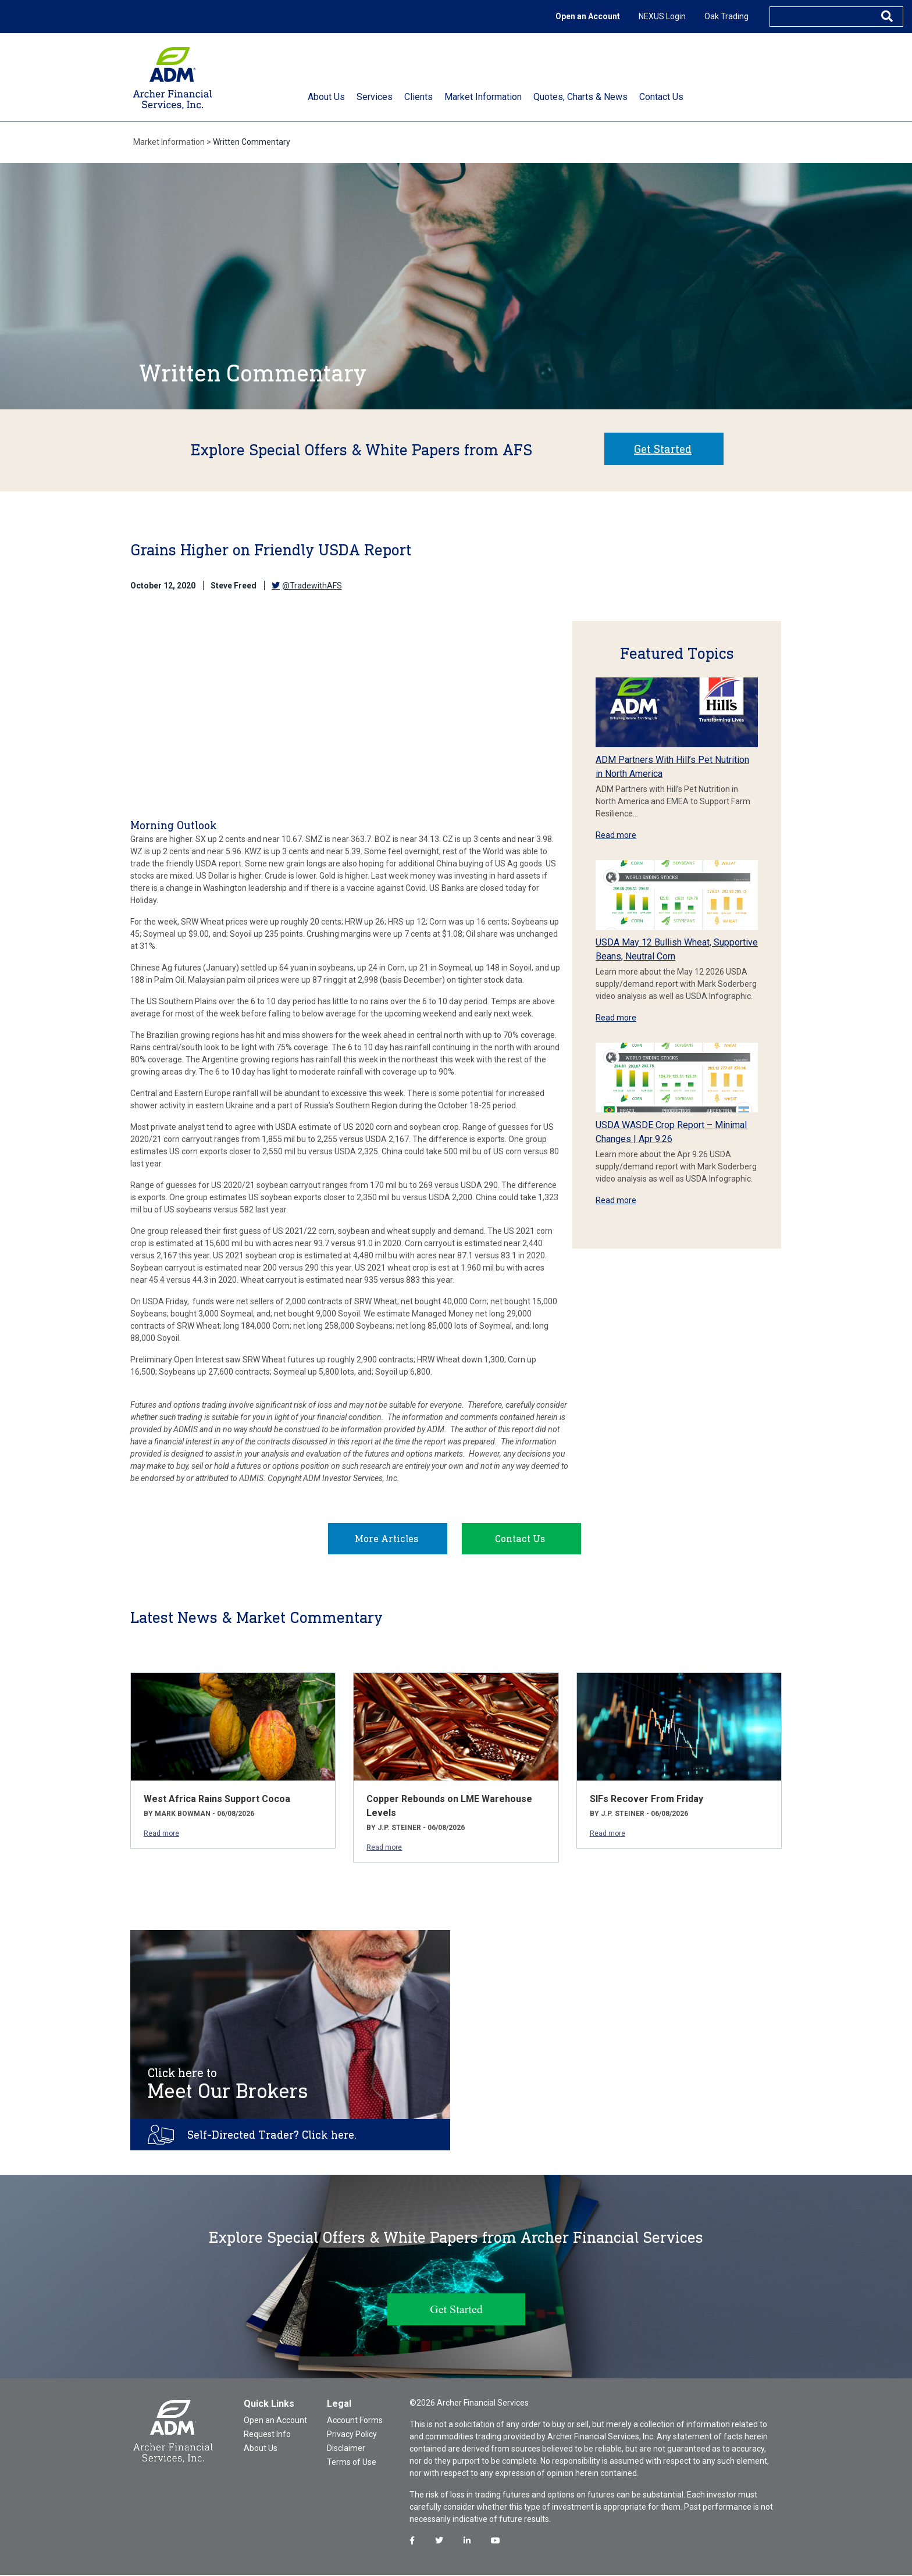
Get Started (663, 449)
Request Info (267, 2435)
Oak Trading (726, 16)
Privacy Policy (352, 2435)
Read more (616, 835)
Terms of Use (351, 2463)
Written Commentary (251, 142)
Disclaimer (346, 2449)
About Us (260, 2449)
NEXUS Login (662, 16)
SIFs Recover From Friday (646, 1800)
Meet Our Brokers (228, 2085)
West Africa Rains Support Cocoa (217, 1800)
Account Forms (355, 2421)
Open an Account (587, 16)
